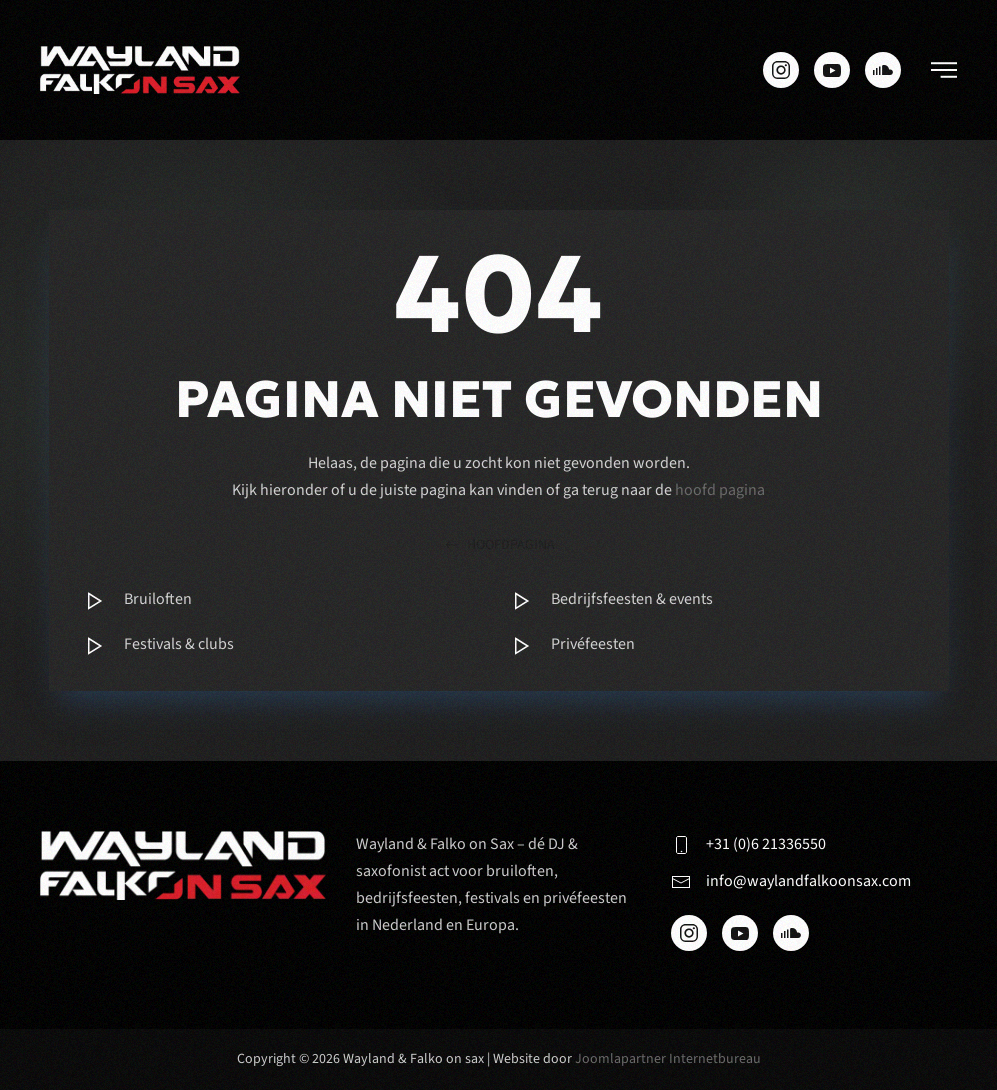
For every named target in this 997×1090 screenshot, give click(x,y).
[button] (944, 70)
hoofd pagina (720, 490)
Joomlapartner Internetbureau (668, 1059)
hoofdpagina (498, 545)
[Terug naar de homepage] (140, 70)
